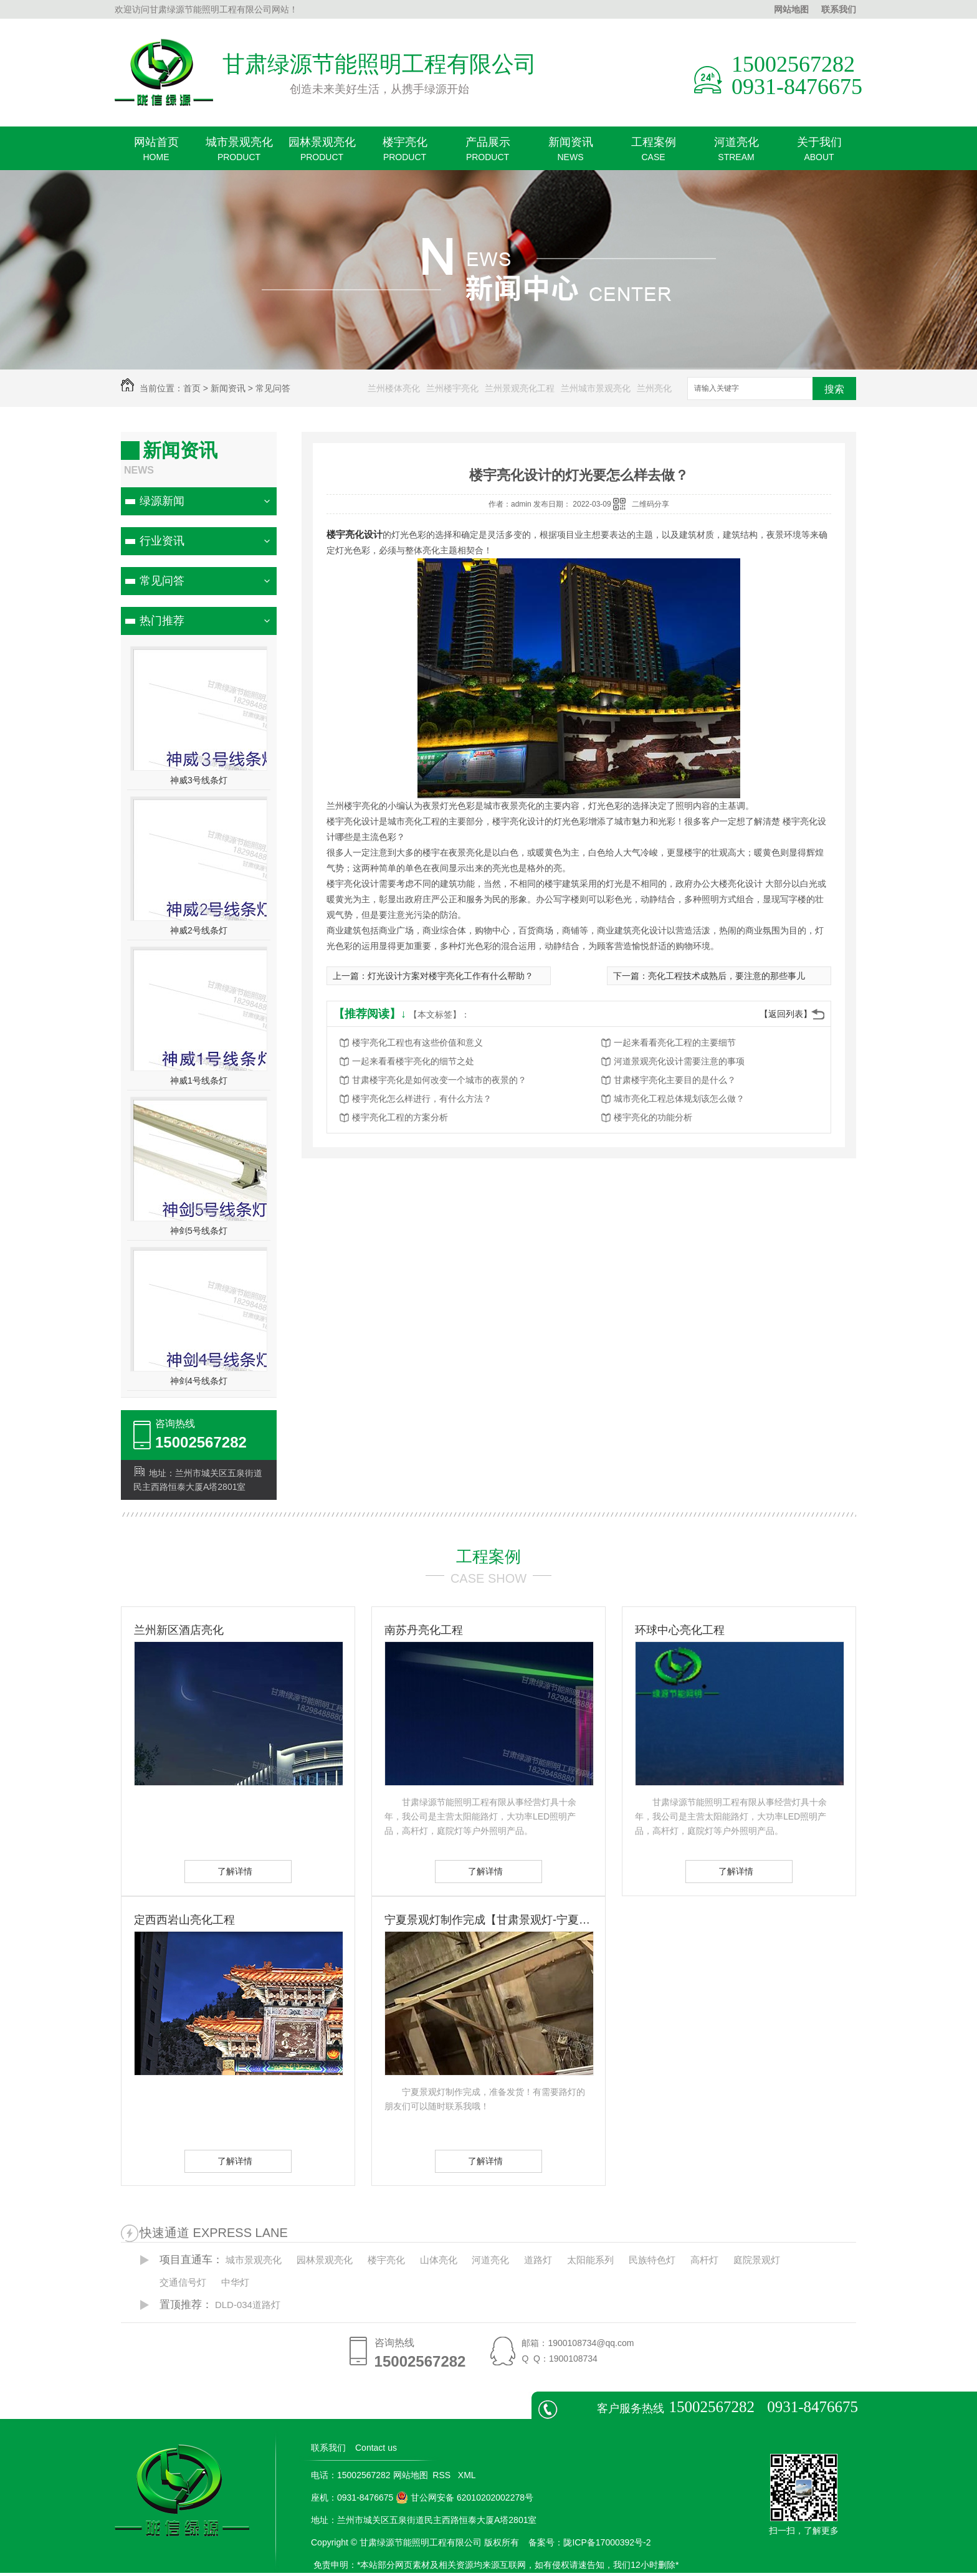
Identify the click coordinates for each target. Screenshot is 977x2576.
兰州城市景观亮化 (596, 388)
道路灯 (538, 2259)
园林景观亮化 (321, 153)
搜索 (834, 389)
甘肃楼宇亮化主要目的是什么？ (675, 1080)
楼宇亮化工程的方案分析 (400, 1117)
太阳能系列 (590, 2259)
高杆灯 (704, 2259)
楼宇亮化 (404, 153)
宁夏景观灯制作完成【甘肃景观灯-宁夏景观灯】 (488, 1920)
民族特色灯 (652, 2259)
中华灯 (235, 2282)
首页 (192, 388)
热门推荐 (162, 620)
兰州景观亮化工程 (520, 388)
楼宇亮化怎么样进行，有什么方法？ (422, 1099)
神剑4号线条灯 (198, 1381)
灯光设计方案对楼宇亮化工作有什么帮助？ (450, 976)
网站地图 (791, 9)
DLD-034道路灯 (247, 2304)
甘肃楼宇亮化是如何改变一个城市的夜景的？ (439, 1080)
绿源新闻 (162, 501)
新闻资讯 (570, 153)
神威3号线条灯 (198, 780)
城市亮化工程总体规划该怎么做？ (679, 1099)
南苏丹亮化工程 (423, 1630)
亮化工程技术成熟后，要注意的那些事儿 (726, 976)
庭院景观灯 (756, 2259)
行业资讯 (162, 541)
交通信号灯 (183, 2282)
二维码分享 (650, 504)
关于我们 (819, 153)
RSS (442, 2475)
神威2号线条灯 (198, 930)
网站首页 (156, 153)
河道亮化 (736, 153)
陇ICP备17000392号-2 (607, 2542)
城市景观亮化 (239, 153)
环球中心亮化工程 (680, 1630)
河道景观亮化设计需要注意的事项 (679, 1061)
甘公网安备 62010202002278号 (464, 2497)
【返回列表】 (786, 1014)
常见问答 (272, 388)
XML (468, 2475)
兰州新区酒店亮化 (179, 1630)
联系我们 (838, 9)
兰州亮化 (654, 388)
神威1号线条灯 (198, 1080)
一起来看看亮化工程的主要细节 (675, 1042)
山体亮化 (438, 2259)
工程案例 (653, 153)
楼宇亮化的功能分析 (653, 1117)
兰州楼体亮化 (394, 388)
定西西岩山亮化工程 (184, 1920)
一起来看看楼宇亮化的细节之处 (413, 1061)
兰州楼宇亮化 (452, 388)
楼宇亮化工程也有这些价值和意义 (417, 1042)
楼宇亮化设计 (354, 534)
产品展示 (487, 153)
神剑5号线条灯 (198, 1231)
